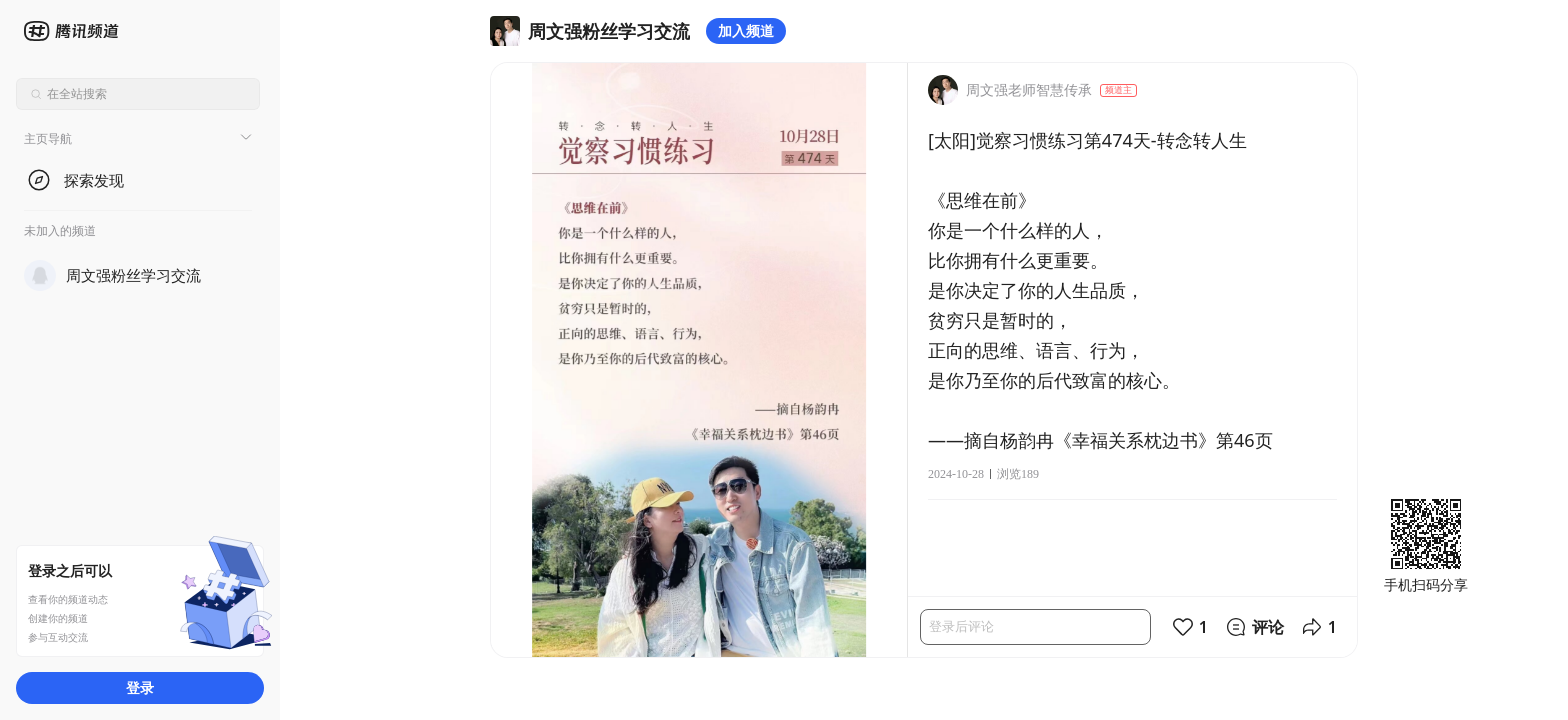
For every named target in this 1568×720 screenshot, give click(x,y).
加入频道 (746, 30)
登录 (140, 687)
